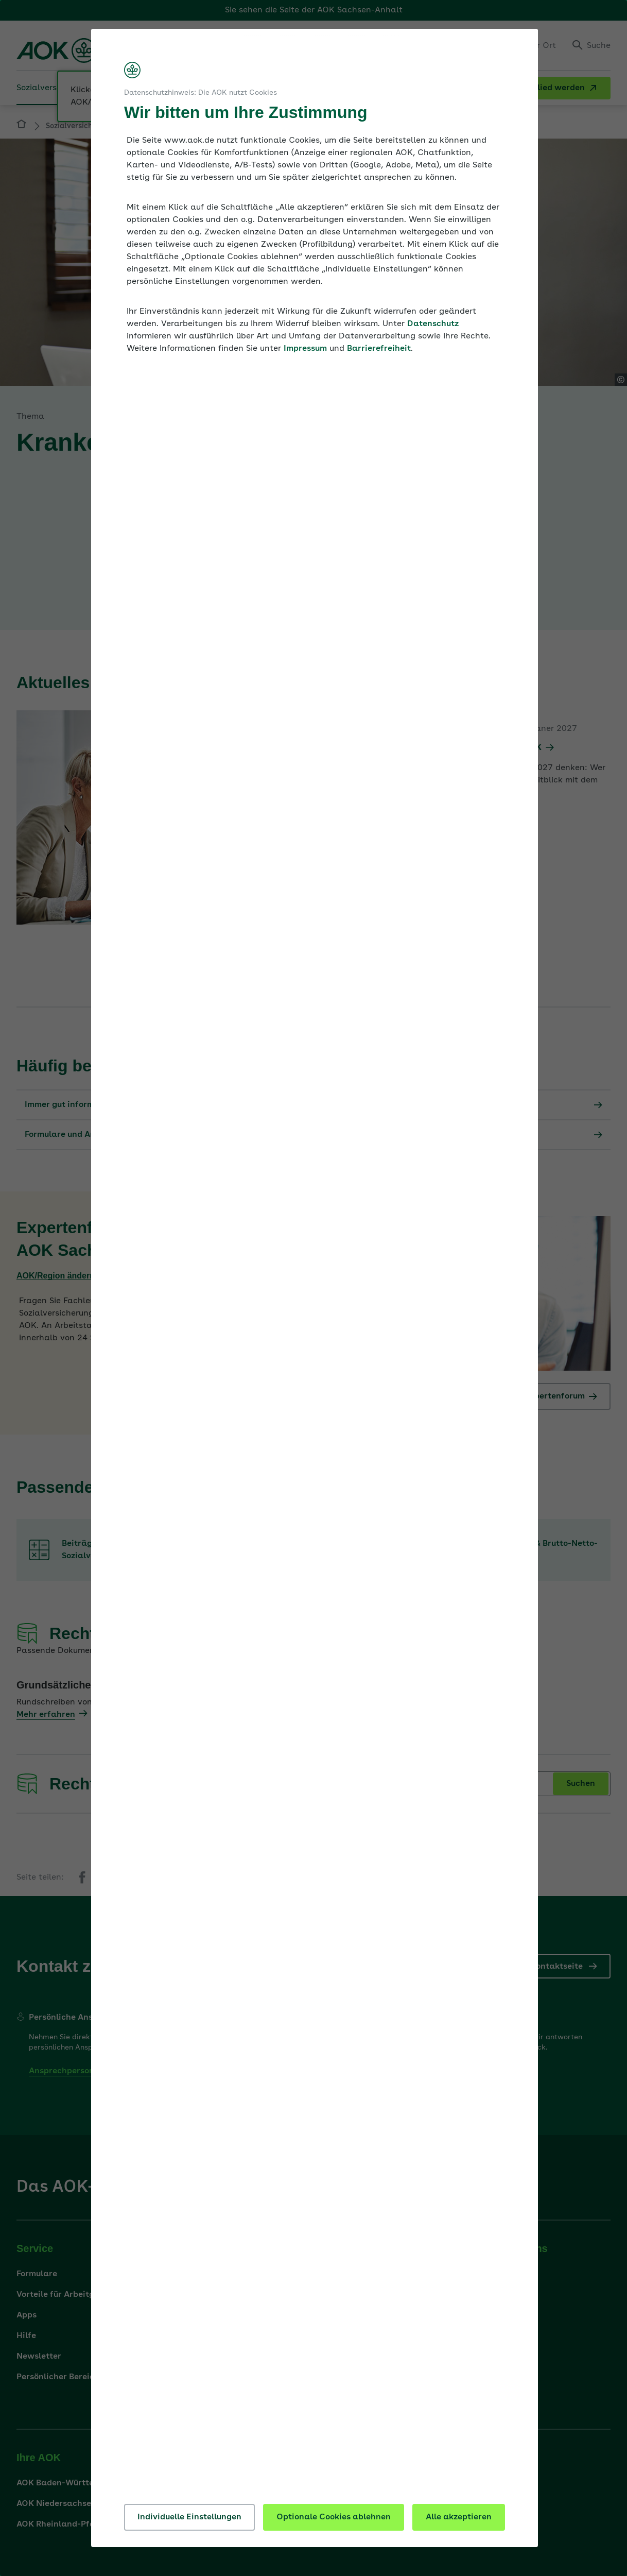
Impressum (305, 349)
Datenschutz (433, 324)
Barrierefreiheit (379, 349)
